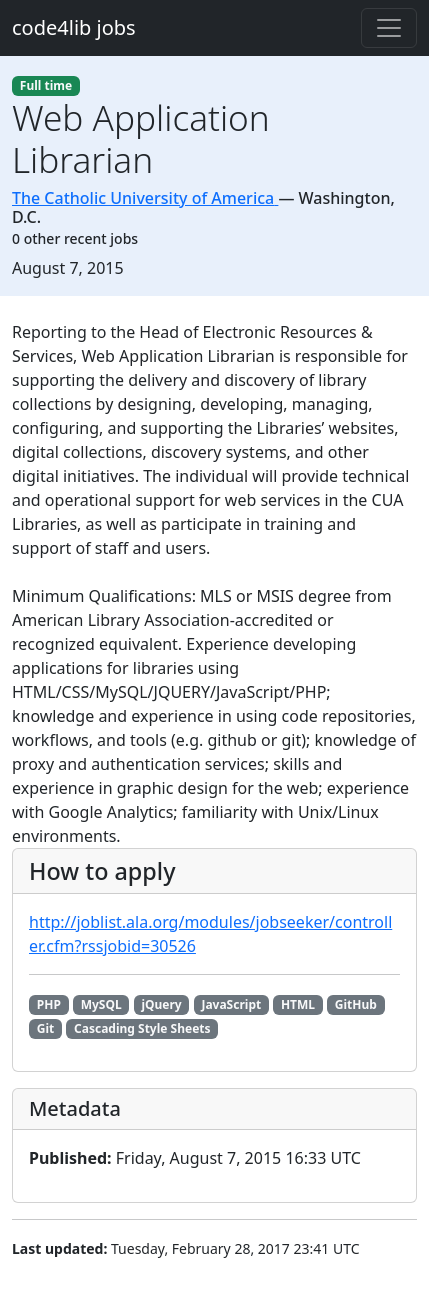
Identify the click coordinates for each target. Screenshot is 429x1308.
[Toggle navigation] (389, 28)
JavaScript (231, 1004)
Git (45, 1028)
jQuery (161, 1004)
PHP (49, 1004)
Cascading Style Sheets (142, 1028)
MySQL (101, 1004)
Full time (46, 85)
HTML (298, 1004)
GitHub (356, 1004)
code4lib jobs (74, 27)
